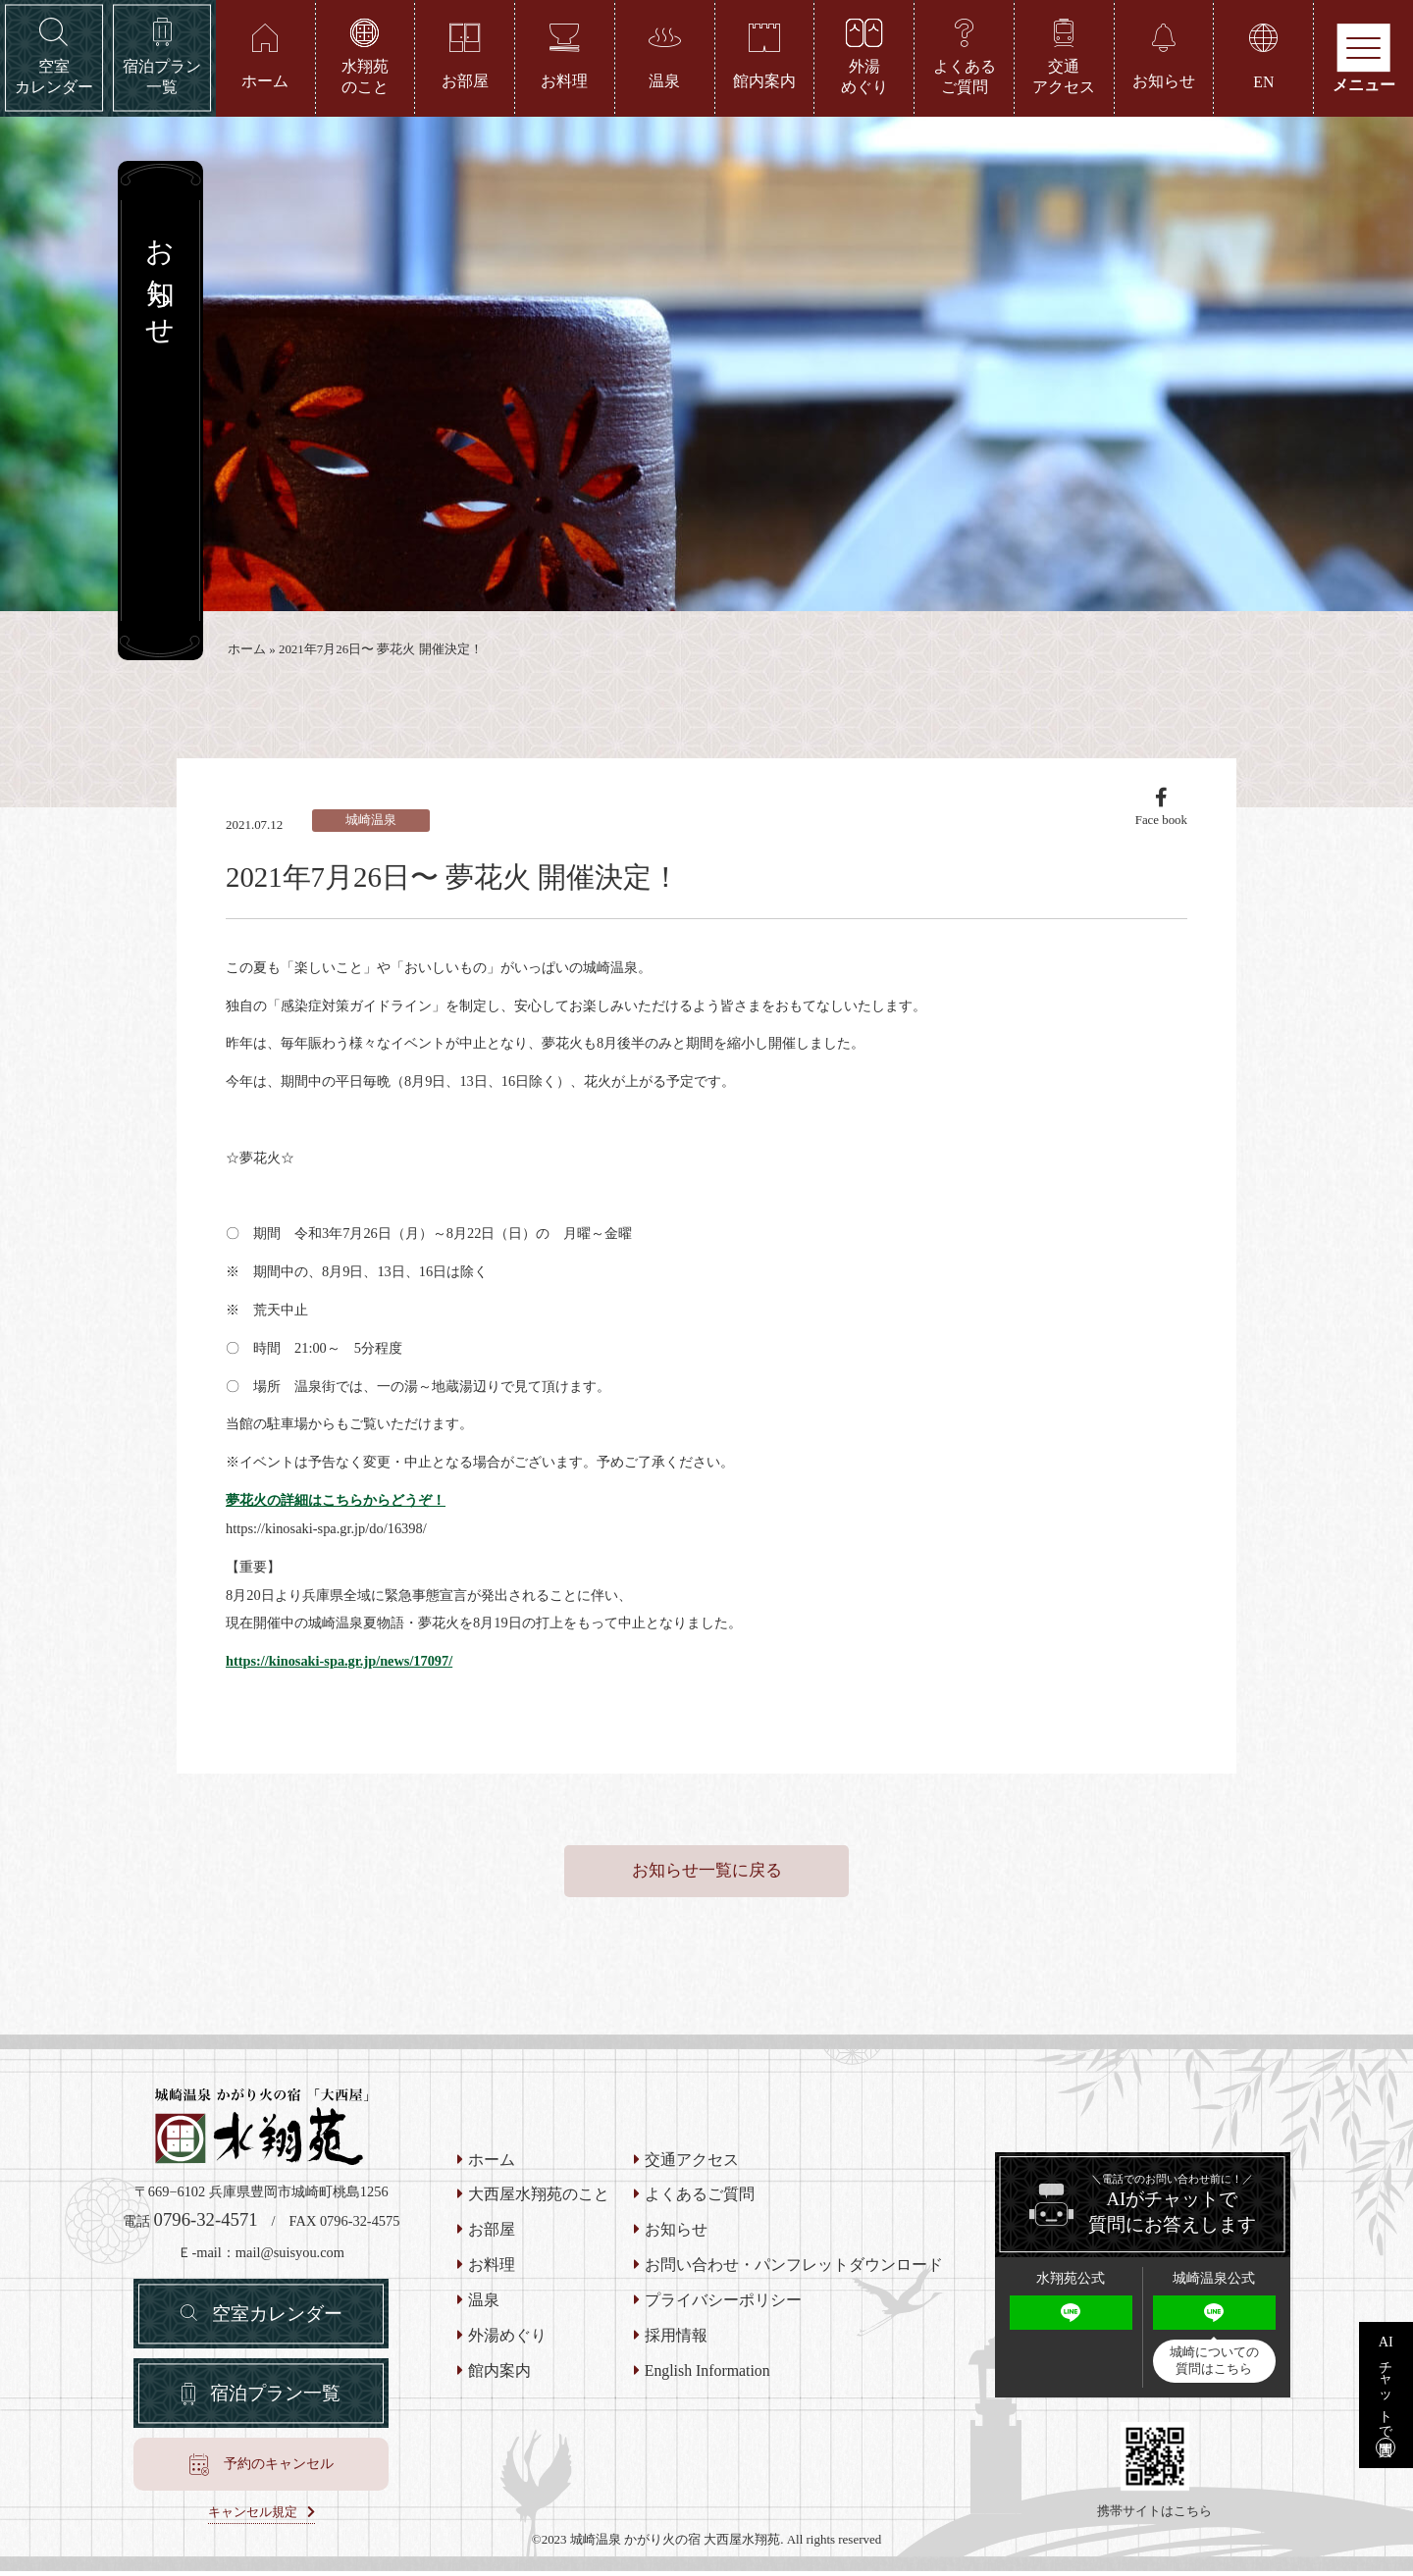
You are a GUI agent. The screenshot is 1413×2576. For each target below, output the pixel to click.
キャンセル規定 (252, 2517)
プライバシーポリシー (723, 2303)
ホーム (247, 650)
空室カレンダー (277, 2316)
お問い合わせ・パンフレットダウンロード (794, 2268)
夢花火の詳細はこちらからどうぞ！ (335, 1502)
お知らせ (676, 2233)
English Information (707, 2374)
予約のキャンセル (279, 2468)
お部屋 (491, 2233)
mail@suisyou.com (290, 2255)
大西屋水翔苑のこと (538, 2198)
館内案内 (499, 2374)
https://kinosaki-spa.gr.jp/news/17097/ (339, 1663)
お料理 (491, 2268)
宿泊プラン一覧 (275, 2397)
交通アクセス (692, 2163)
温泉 (483, 2303)
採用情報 (676, 2338)
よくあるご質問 (700, 2198)
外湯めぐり (507, 2338)
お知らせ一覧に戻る (707, 1873)
